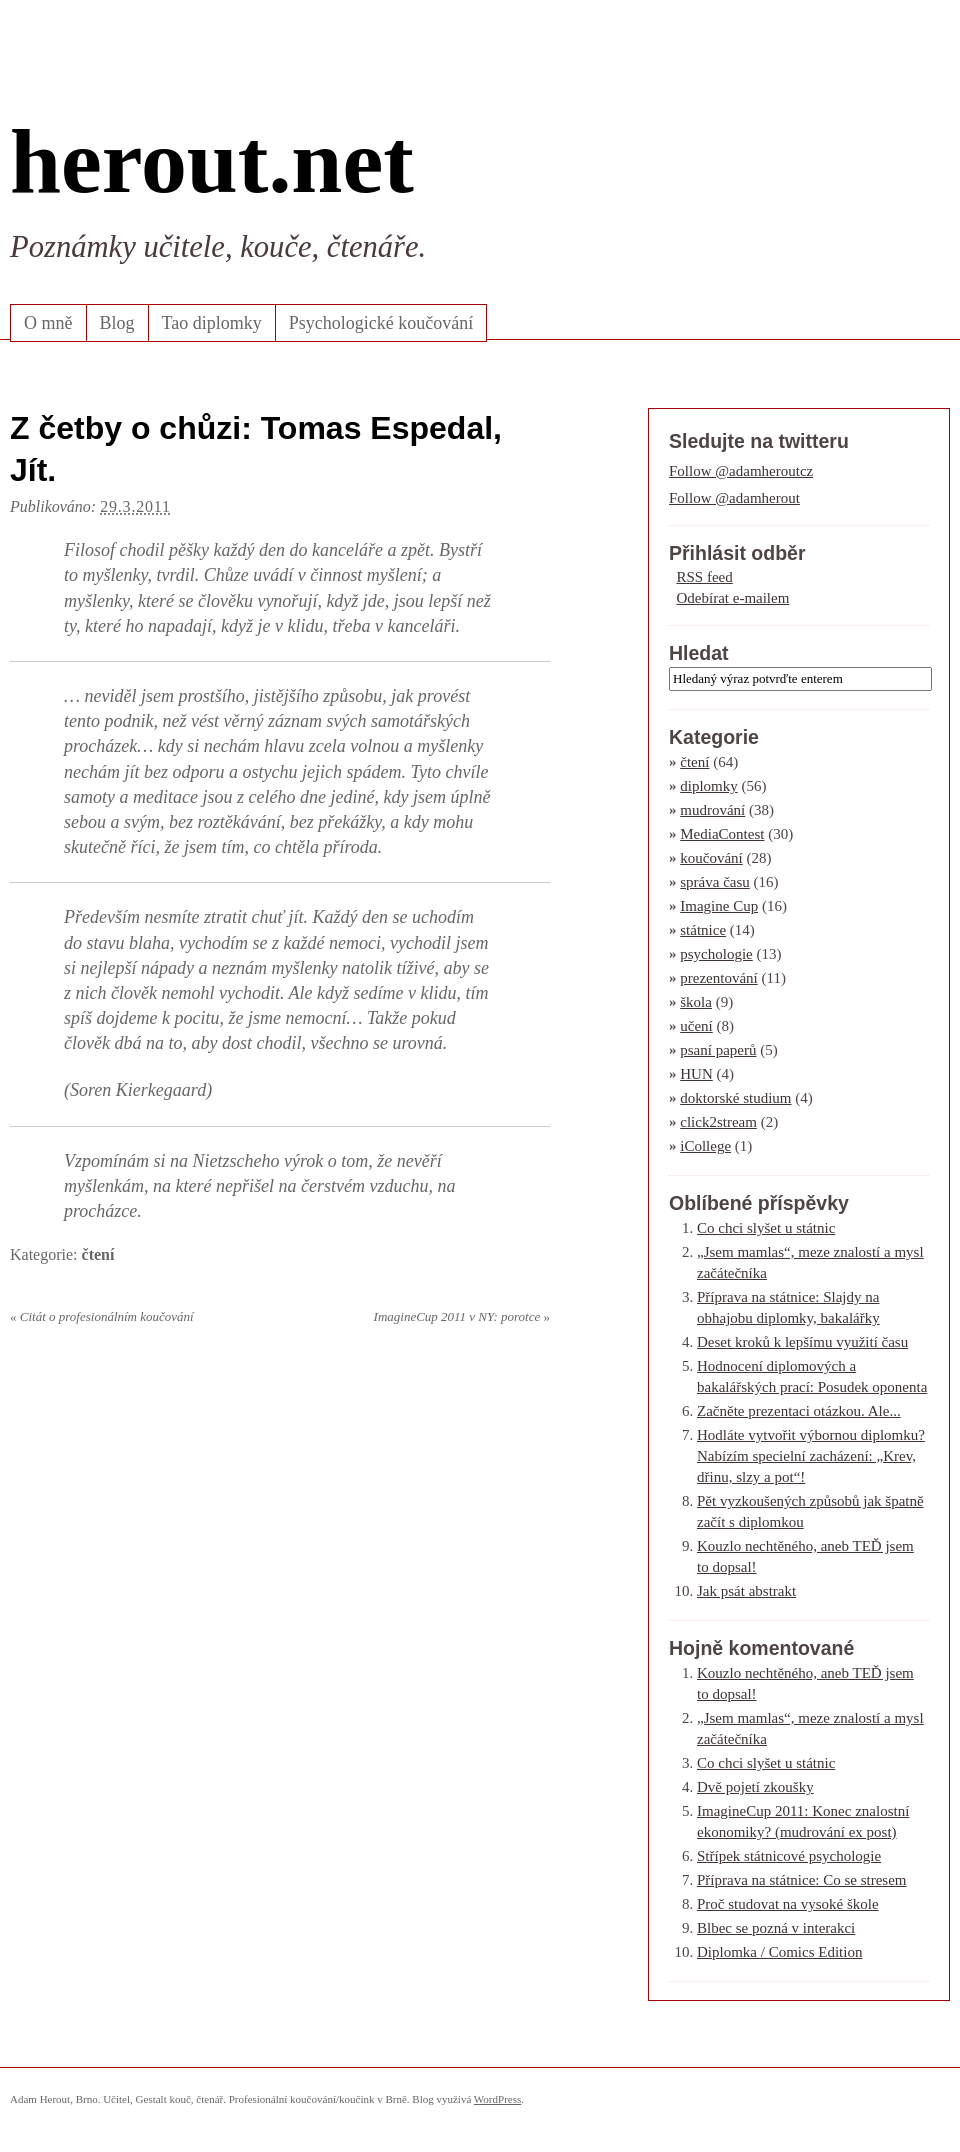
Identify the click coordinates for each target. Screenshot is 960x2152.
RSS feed (705, 577)
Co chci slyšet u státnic (766, 1228)
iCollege (705, 1146)
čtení (98, 1254)
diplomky (709, 786)
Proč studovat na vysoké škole (788, 1904)
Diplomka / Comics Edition (779, 1952)
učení (696, 1026)
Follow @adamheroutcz (741, 471)
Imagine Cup (719, 906)
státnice (703, 930)
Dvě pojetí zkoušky (755, 1787)
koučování (711, 858)
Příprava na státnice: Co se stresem (802, 1880)
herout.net (212, 161)
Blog (117, 323)
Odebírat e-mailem (733, 598)
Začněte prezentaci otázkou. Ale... (799, 1411)
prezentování (718, 978)
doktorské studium (735, 1098)
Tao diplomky (212, 323)
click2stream (718, 1122)
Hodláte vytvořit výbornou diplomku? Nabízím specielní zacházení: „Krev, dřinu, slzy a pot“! (811, 1456)
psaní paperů (718, 1050)
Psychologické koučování (381, 323)
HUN (696, 1074)
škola (696, 1002)
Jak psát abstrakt (746, 1591)
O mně (48, 323)
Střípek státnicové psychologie (789, 1856)
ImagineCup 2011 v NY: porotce (462, 1316)
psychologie (716, 954)
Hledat (699, 653)
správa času (715, 882)
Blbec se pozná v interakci (776, 1928)
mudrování (712, 810)
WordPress (497, 2099)
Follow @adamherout (734, 498)
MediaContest (722, 834)
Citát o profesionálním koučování (102, 1316)
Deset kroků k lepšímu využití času (802, 1342)
